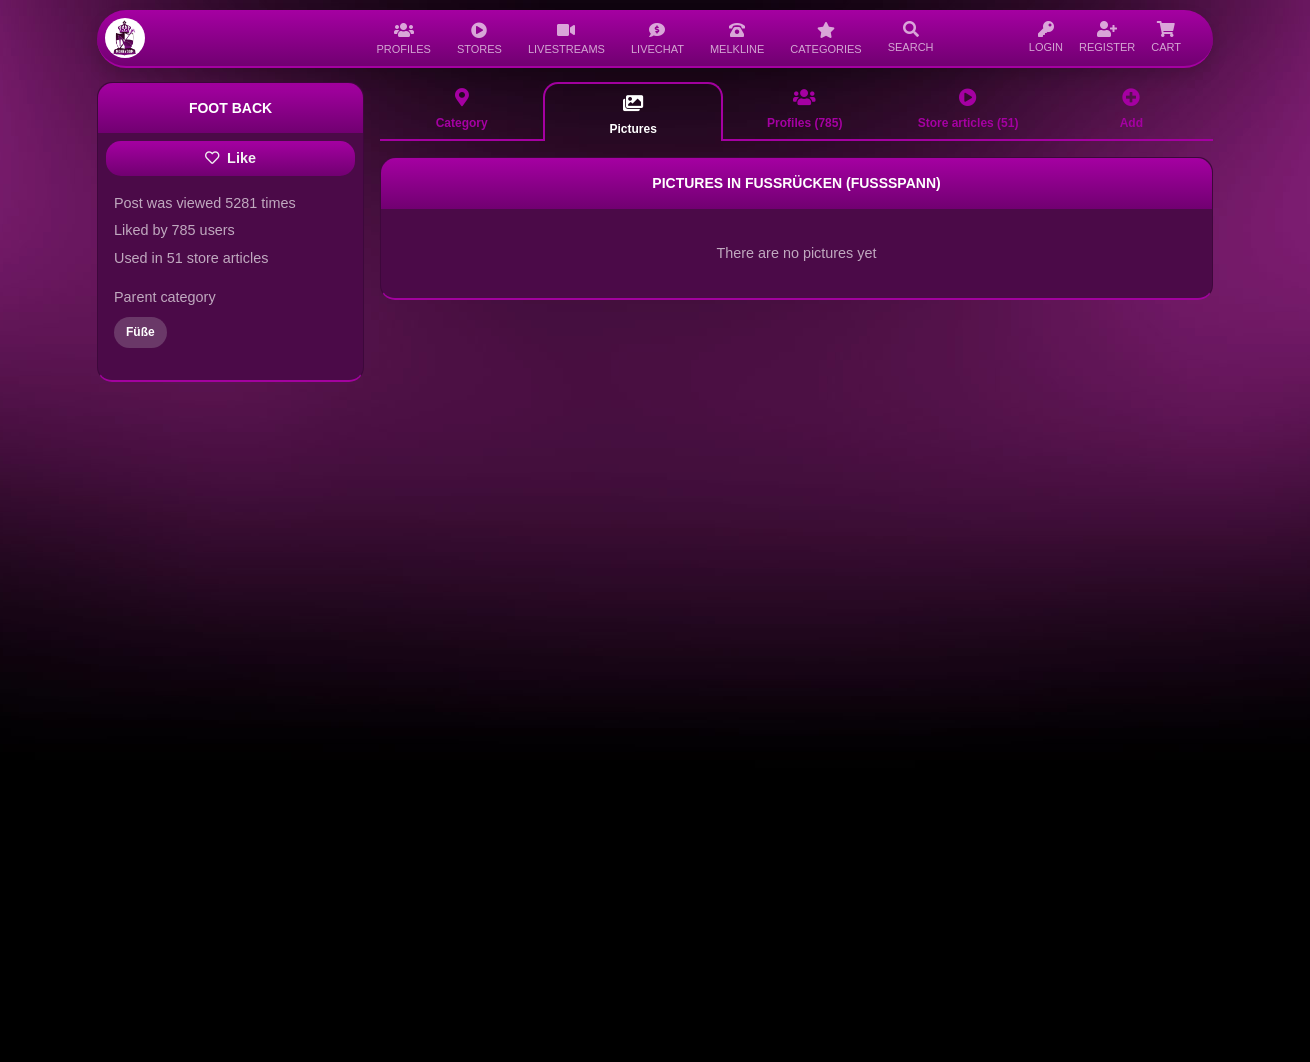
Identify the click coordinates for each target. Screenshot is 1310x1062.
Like (230, 158)
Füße (140, 332)
